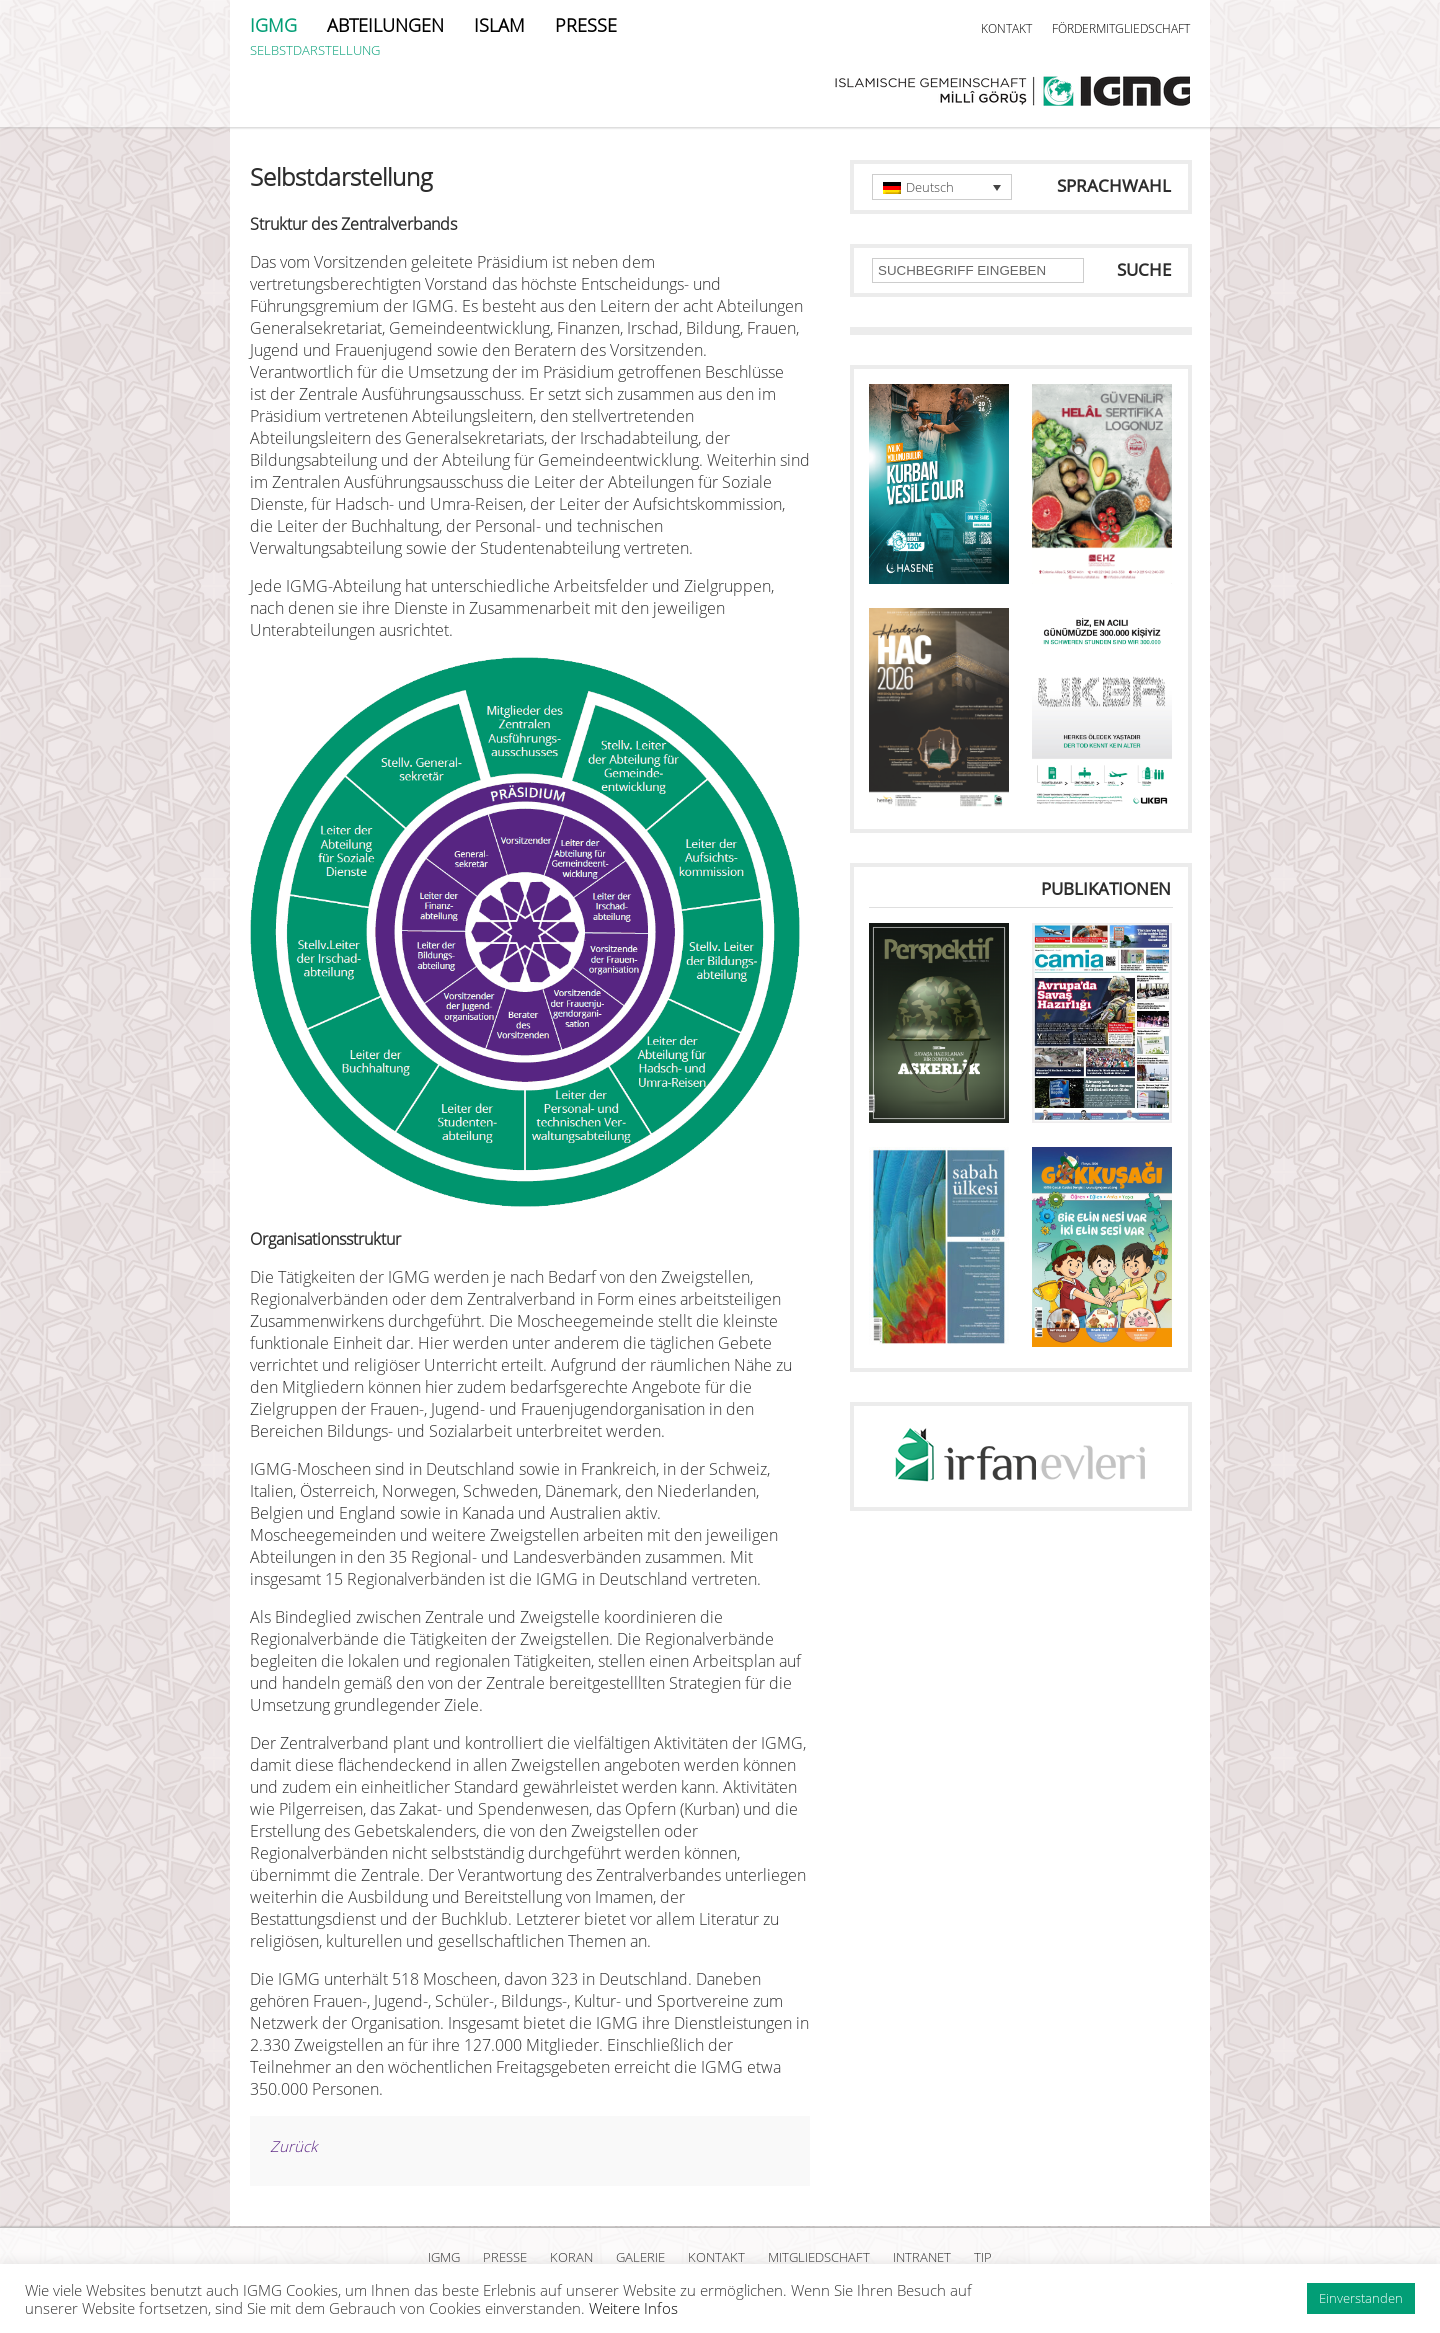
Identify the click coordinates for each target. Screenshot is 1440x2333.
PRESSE (586, 25)
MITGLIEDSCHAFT (819, 2257)
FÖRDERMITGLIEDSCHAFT (1121, 28)
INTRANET (922, 2257)
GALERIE (640, 2257)
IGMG (273, 25)
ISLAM (499, 25)
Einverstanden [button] (1361, 2298)
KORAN (571, 2257)
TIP (983, 2257)
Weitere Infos (633, 2308)
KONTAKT (1006, 28)
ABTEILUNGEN (385, 25)
